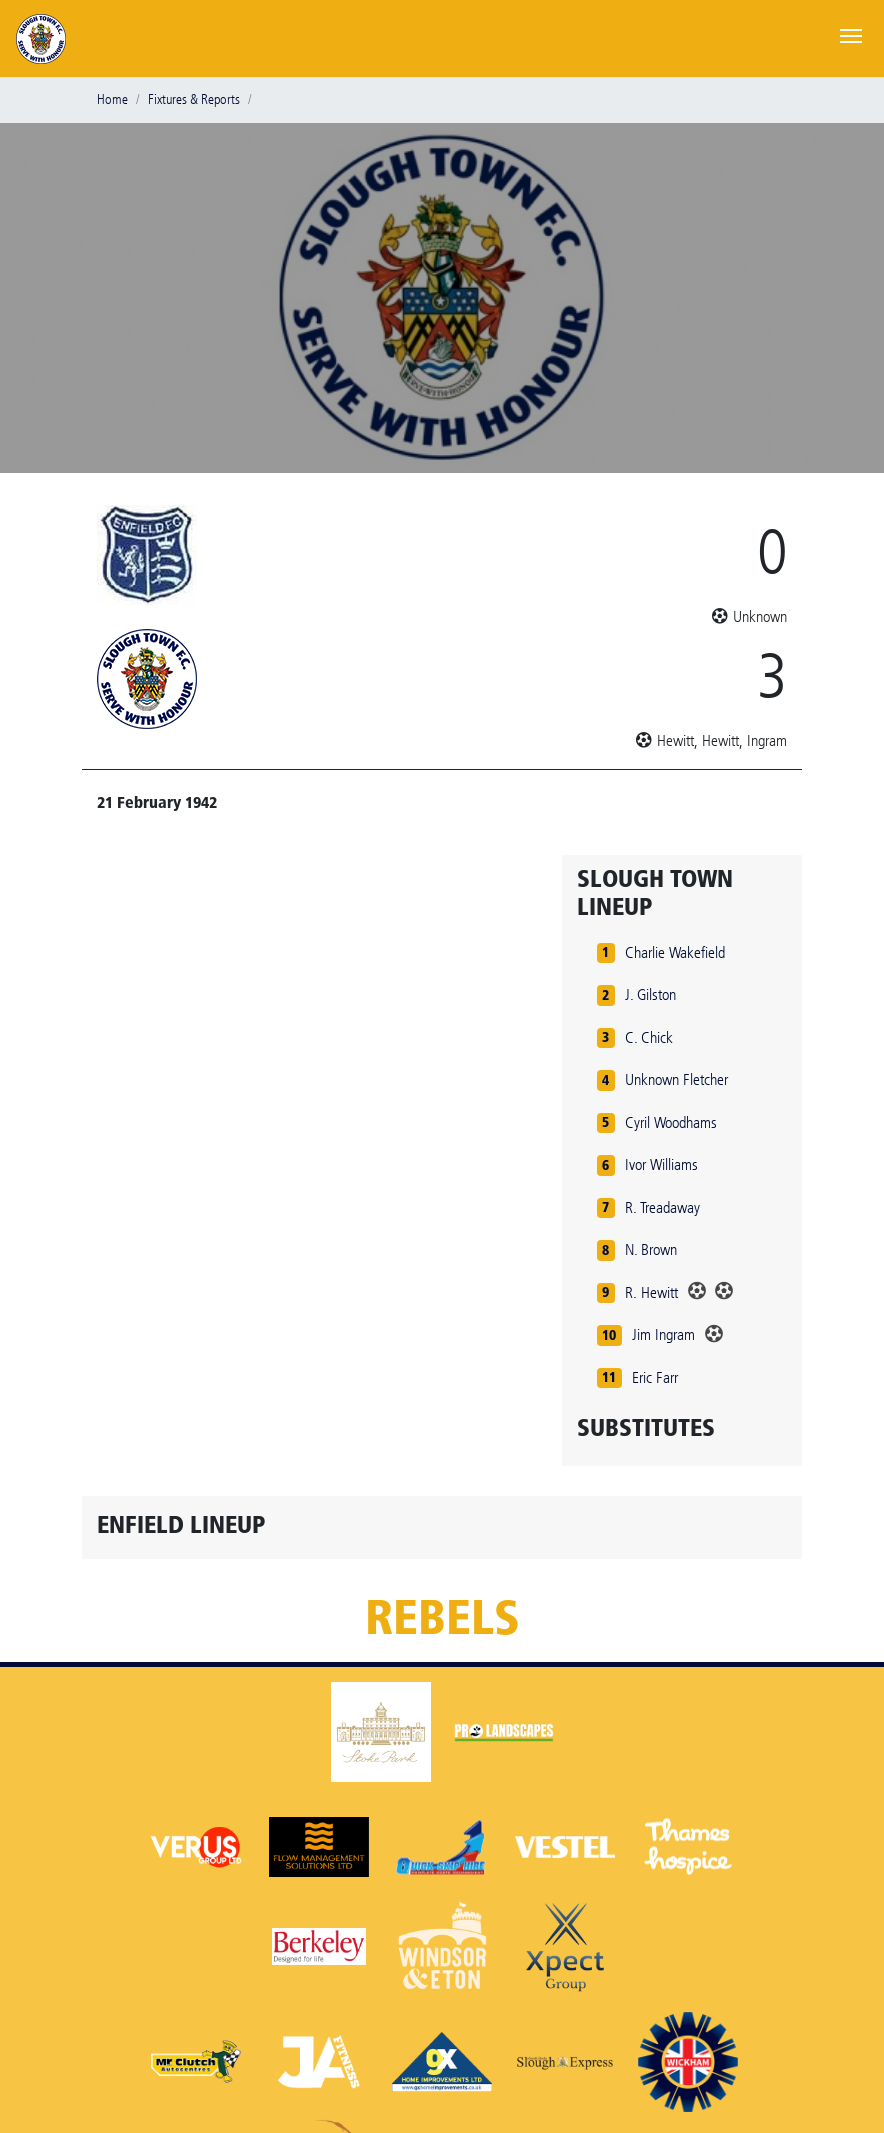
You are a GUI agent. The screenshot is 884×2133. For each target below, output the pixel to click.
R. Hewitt (651, 1292)
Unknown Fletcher (676, 1079)
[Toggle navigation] (851, 34)
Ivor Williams (661, 1164)
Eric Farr (655, 1377)
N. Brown (651, 1249)
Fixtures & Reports (194, 99)
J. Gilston (650, 994)
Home (112, 99)
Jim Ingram (663, 1334)
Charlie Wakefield (675, 952)
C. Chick (649, 1037)
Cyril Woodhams (671, 1122)
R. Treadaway (662, 1207)
